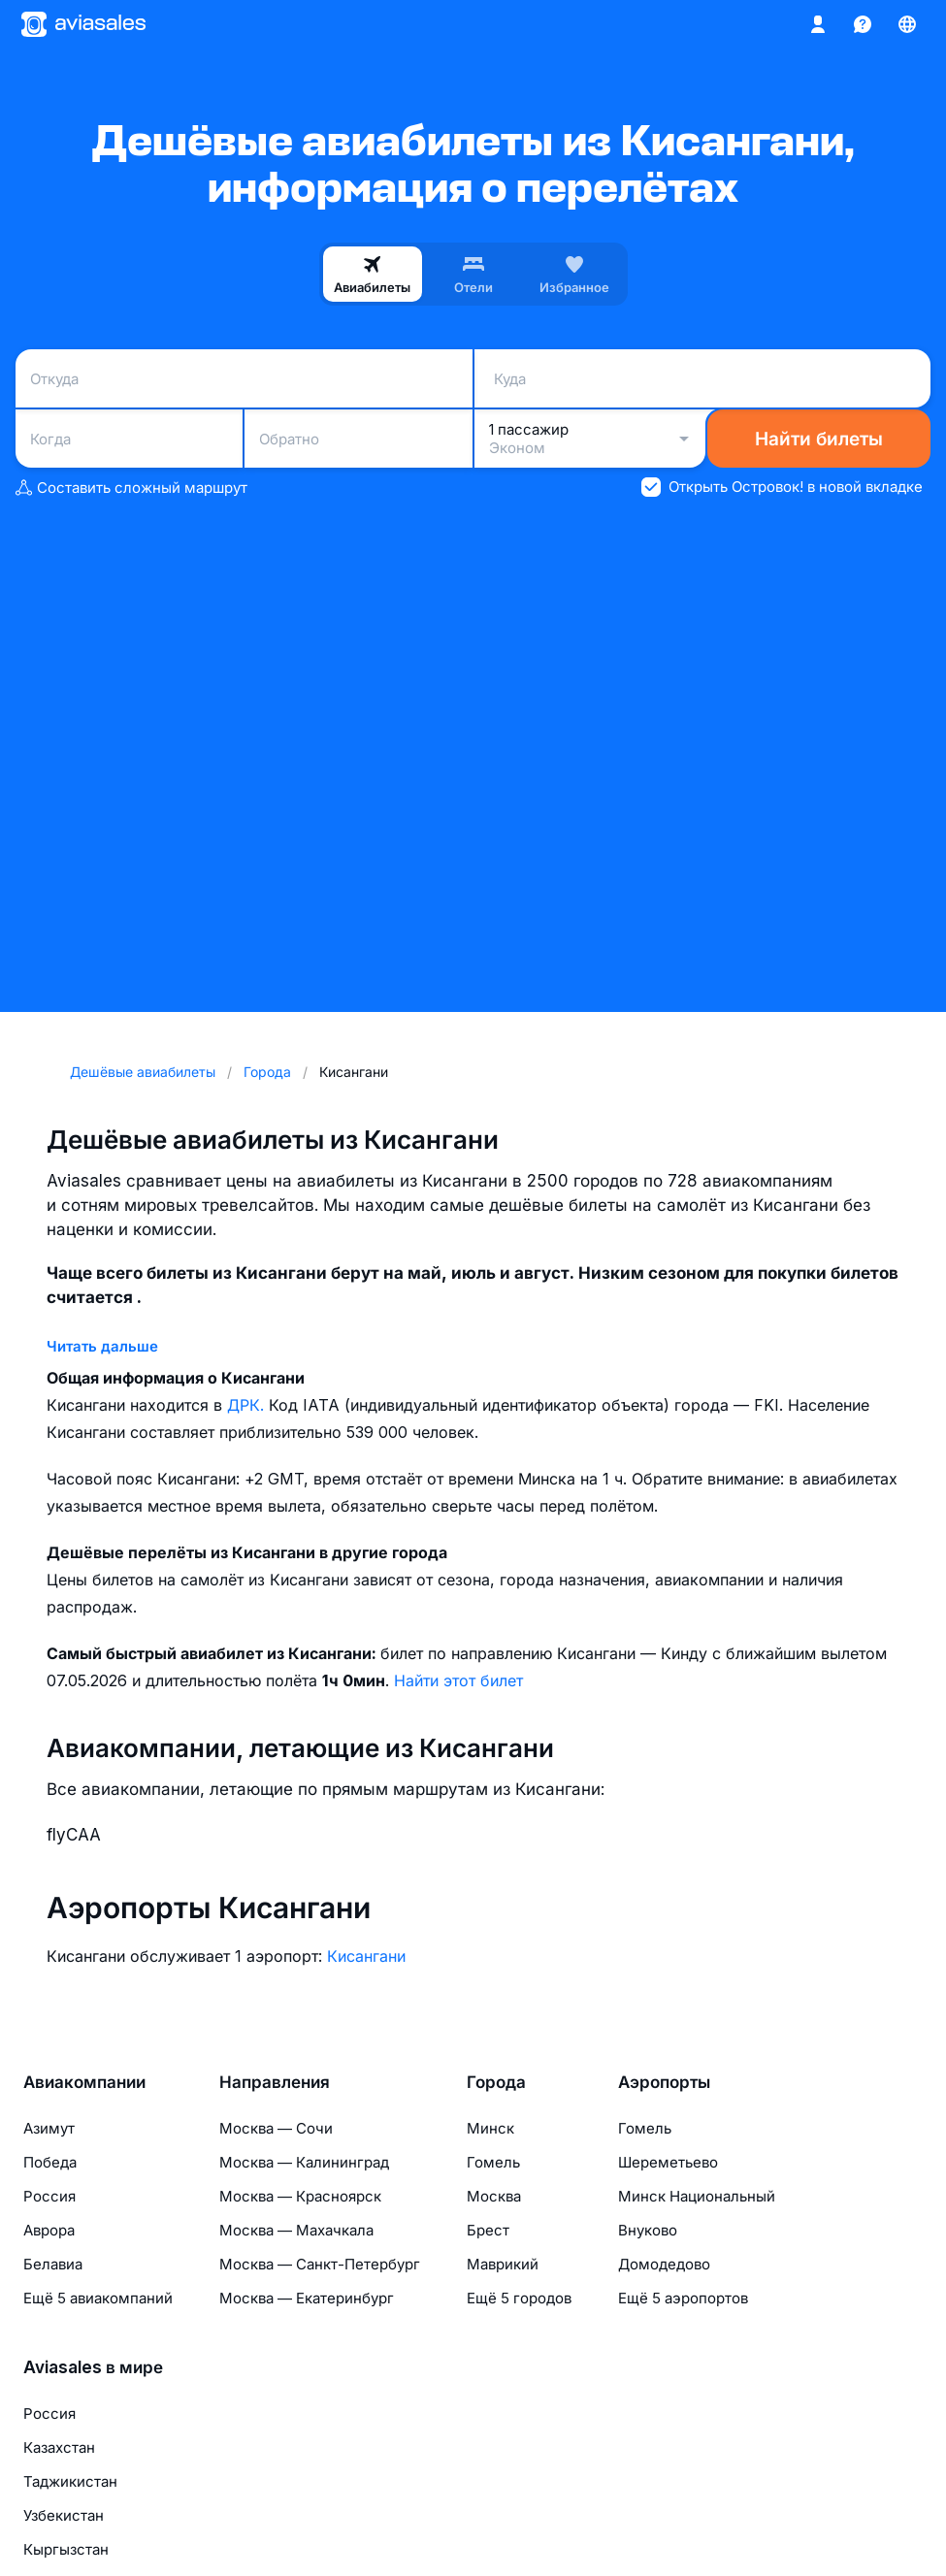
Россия (49, 2196)
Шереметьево (668, 2162)
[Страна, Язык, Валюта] (907, 24)
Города (496, 2082)
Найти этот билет (458, 1680)
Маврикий (502, 2264)
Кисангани (366, 1956)
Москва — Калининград (304, 2162)
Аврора (49, 2230)
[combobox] (244, 378)
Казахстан (59, 2447)
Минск (490, 2128)
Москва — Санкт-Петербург (319, 2264)
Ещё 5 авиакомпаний (98, 2298)
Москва (494, 2196)
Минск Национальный (696, 2196)
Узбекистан (63, 2515)
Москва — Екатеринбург (306, 2298)
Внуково (647, 2230)
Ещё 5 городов (519, 2298)
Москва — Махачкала (296, 2230)
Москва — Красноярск (300, 2196)
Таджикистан (70, 2481)
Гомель (493, 2162)
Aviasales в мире (93, 2367)
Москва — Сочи (276, 2128)
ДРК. (248, 1405)
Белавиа (52, 2264)
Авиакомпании (84, 2082)
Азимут (49, 2128)
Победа (50, 2162)
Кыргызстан (66, 2549)
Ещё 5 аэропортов (683, 2298)
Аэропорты (664, 2082)
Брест (488, 2230)
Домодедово (664, 2264)
